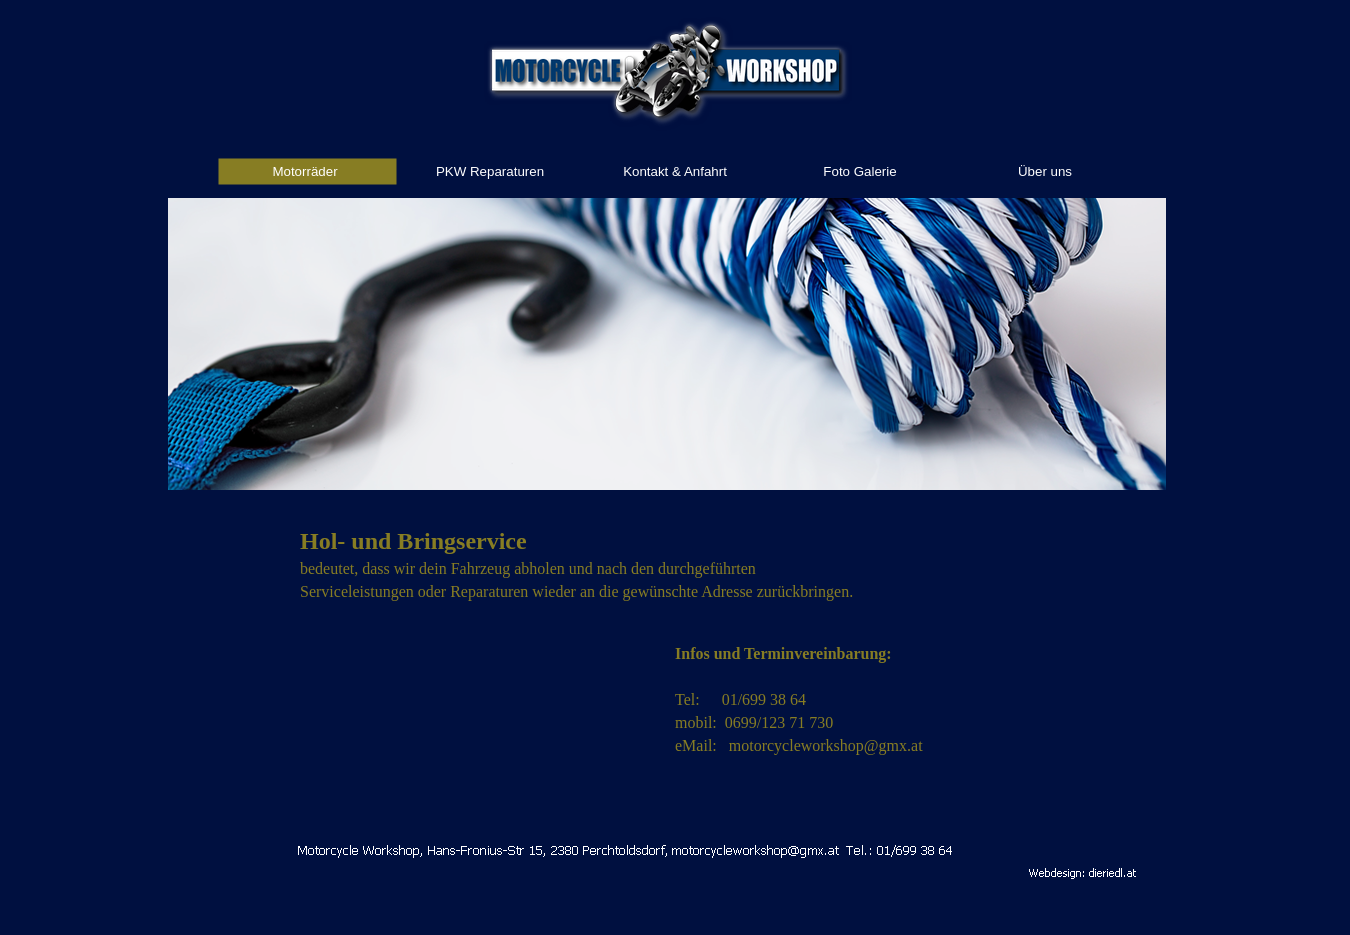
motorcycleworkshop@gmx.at (826, 745)
